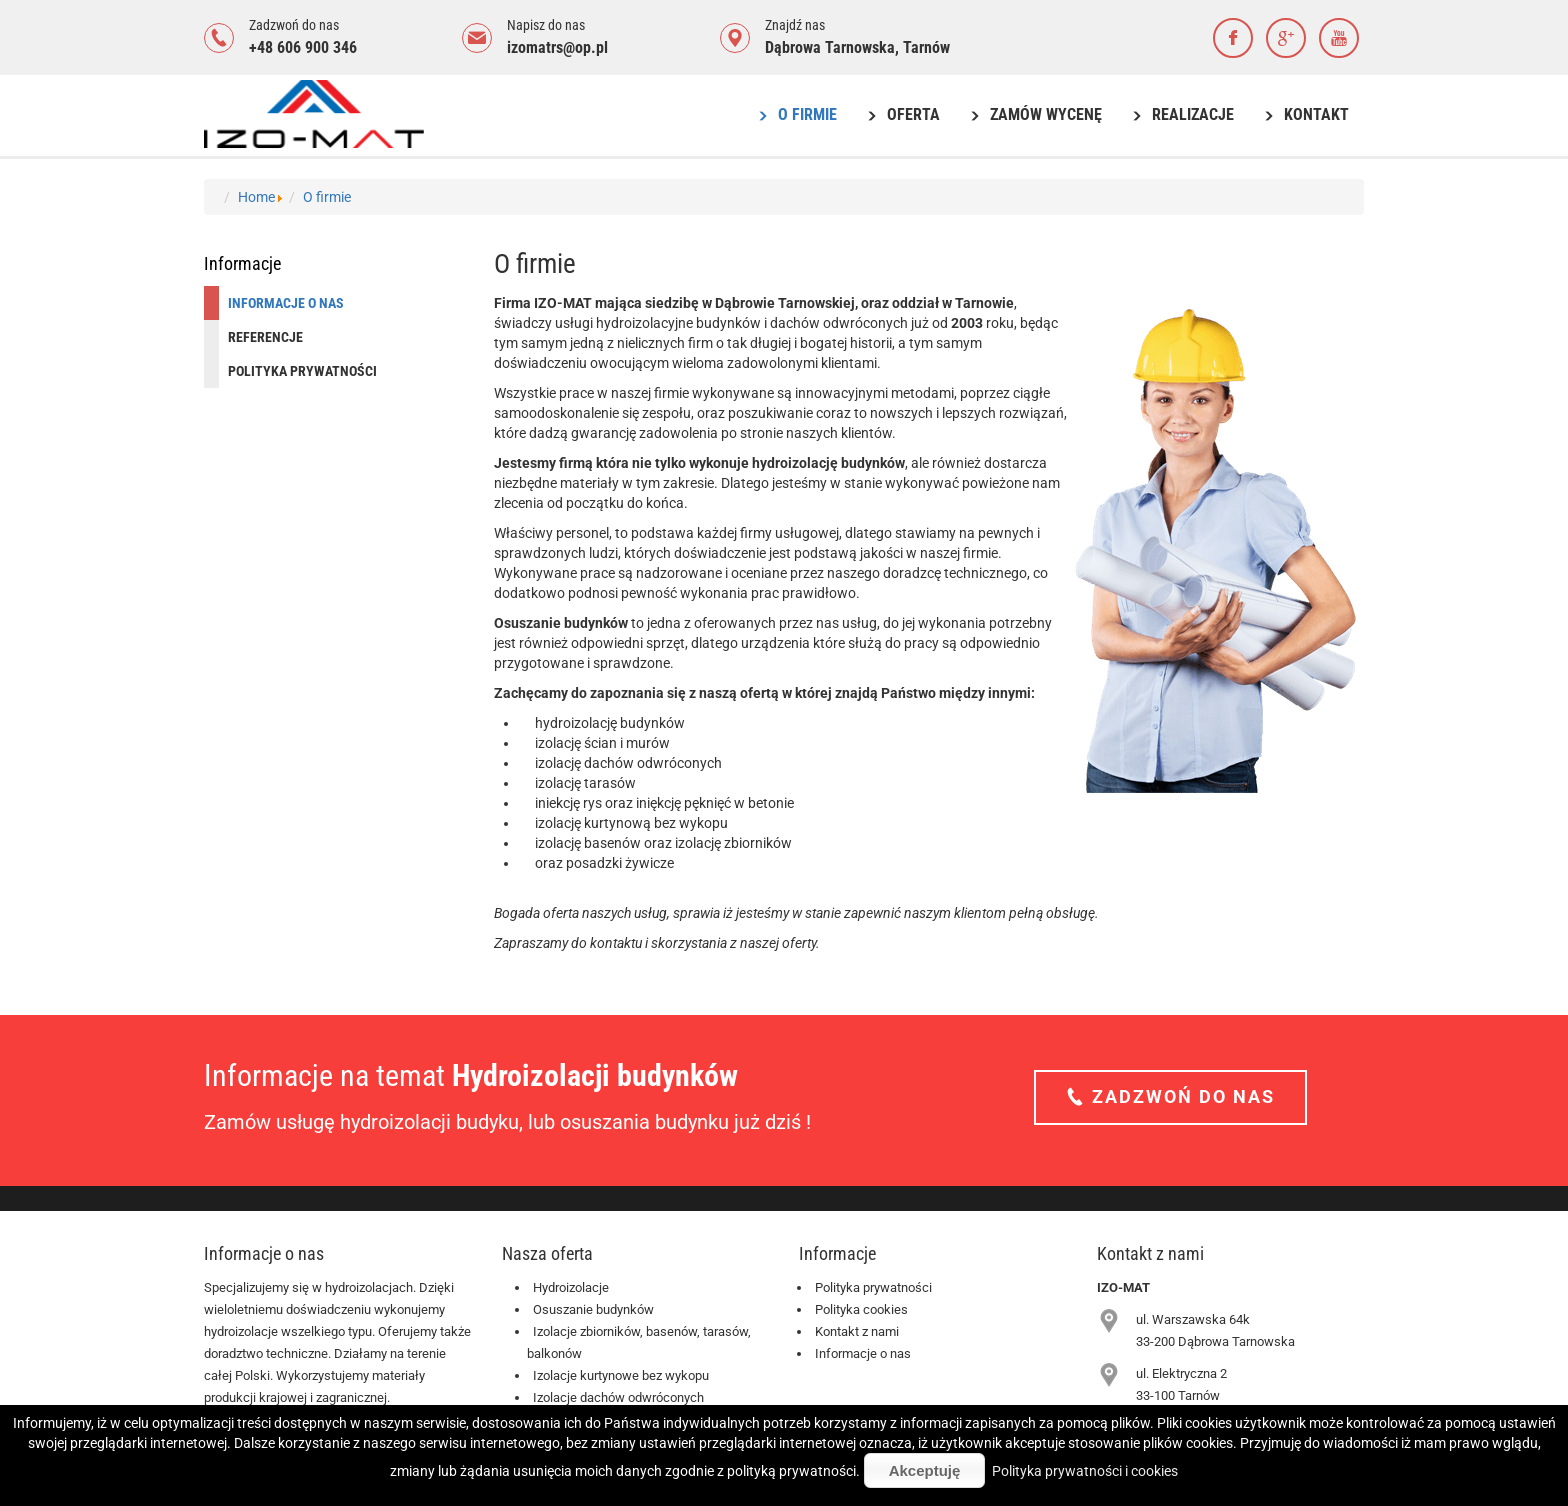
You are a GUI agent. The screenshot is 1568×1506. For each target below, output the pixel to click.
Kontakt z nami (857, 1331)
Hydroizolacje (571, 1287)
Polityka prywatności (873, 1287)
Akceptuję (925, 1470)
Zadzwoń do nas (1180, 1096)
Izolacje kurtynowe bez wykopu (621, 1375)
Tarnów (926, 47)
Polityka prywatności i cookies (1085, 1471)
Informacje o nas (863, 1353)
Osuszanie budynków (593, 1309)
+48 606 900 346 (303, 47)
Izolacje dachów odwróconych (618, 1397)
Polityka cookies (861, 1309)
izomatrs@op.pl (557, 47)
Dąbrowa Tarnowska (830, 47)
